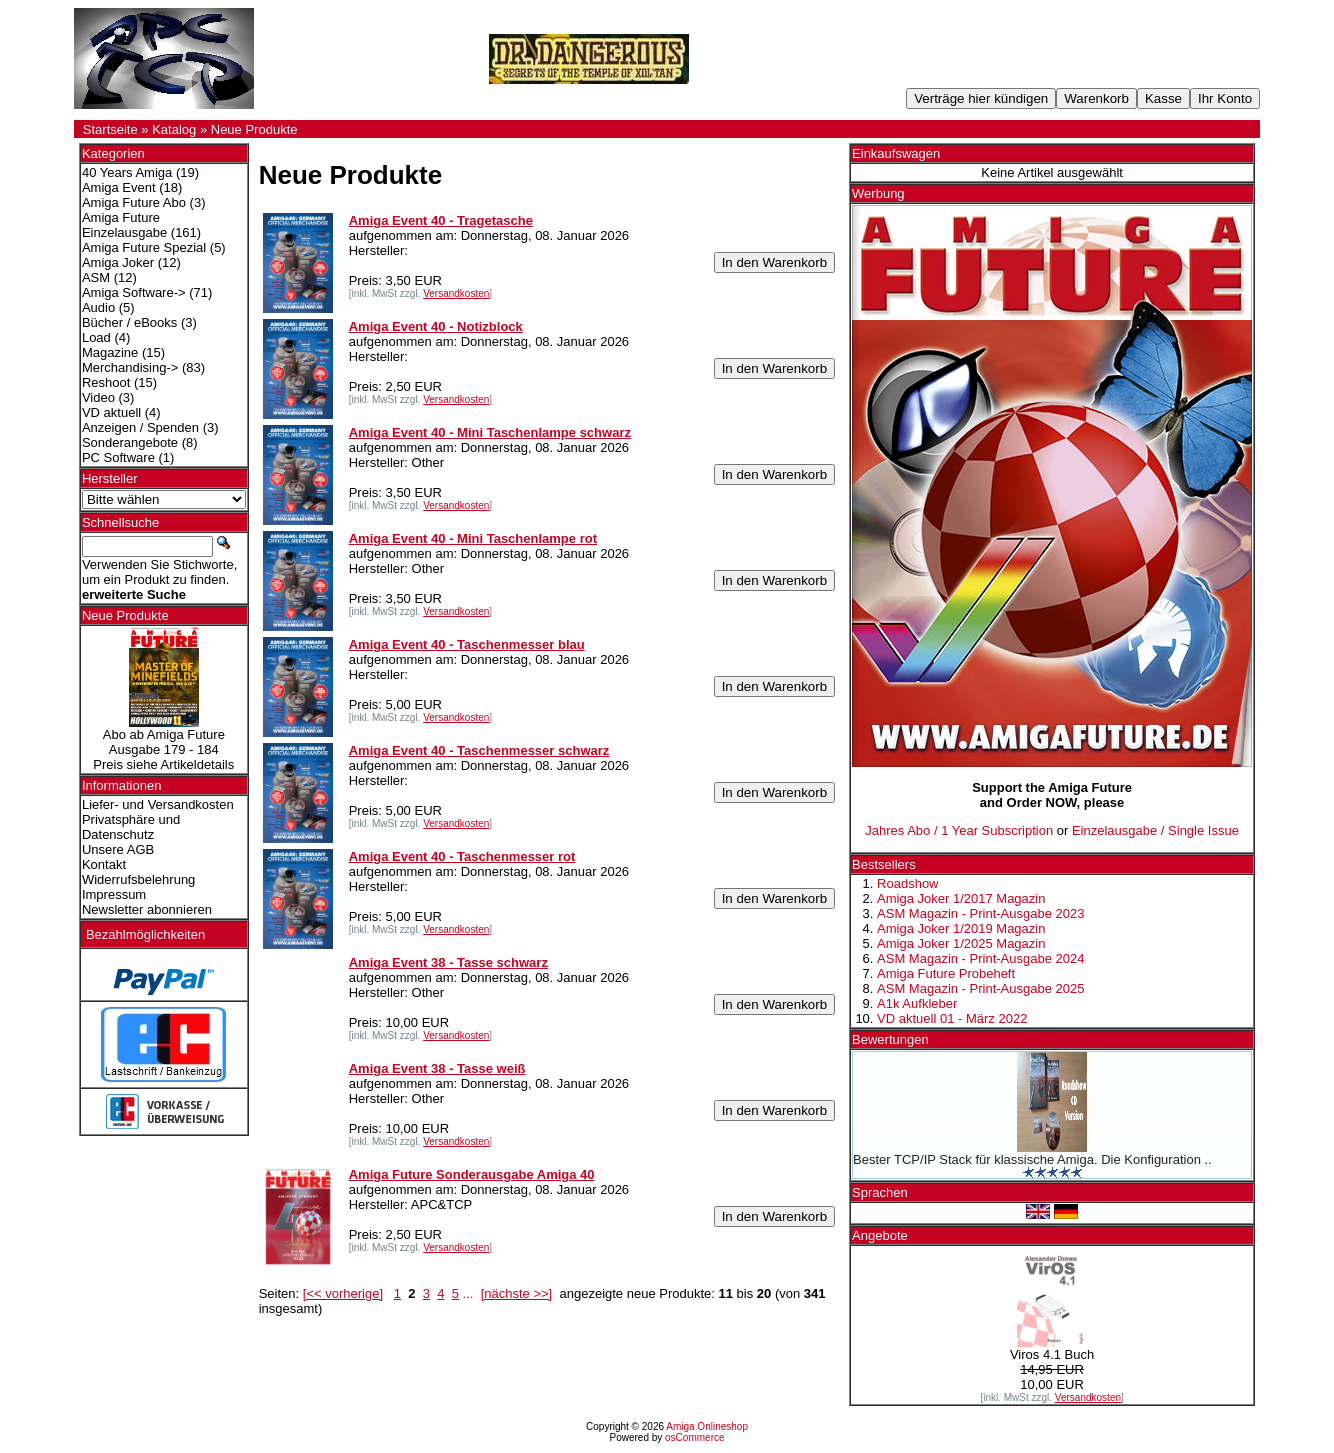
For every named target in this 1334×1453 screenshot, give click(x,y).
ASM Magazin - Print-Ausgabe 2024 (980, 958)
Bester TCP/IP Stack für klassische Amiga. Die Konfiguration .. (1032, 1159)
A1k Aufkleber (917, 1003)
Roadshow (907, 883)
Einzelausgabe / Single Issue (1155, 830)
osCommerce (694, 1437)
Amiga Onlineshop (707, 1426)
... (468, 1293)
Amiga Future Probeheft (946, 973)
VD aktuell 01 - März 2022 (952, 1018)
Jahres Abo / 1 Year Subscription (959, 830)
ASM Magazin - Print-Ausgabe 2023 (980, 913)
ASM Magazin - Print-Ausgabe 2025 (980, 988)
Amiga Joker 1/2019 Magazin (961, 928)
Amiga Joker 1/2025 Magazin (961, 943)
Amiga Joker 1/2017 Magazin (961, 898)
